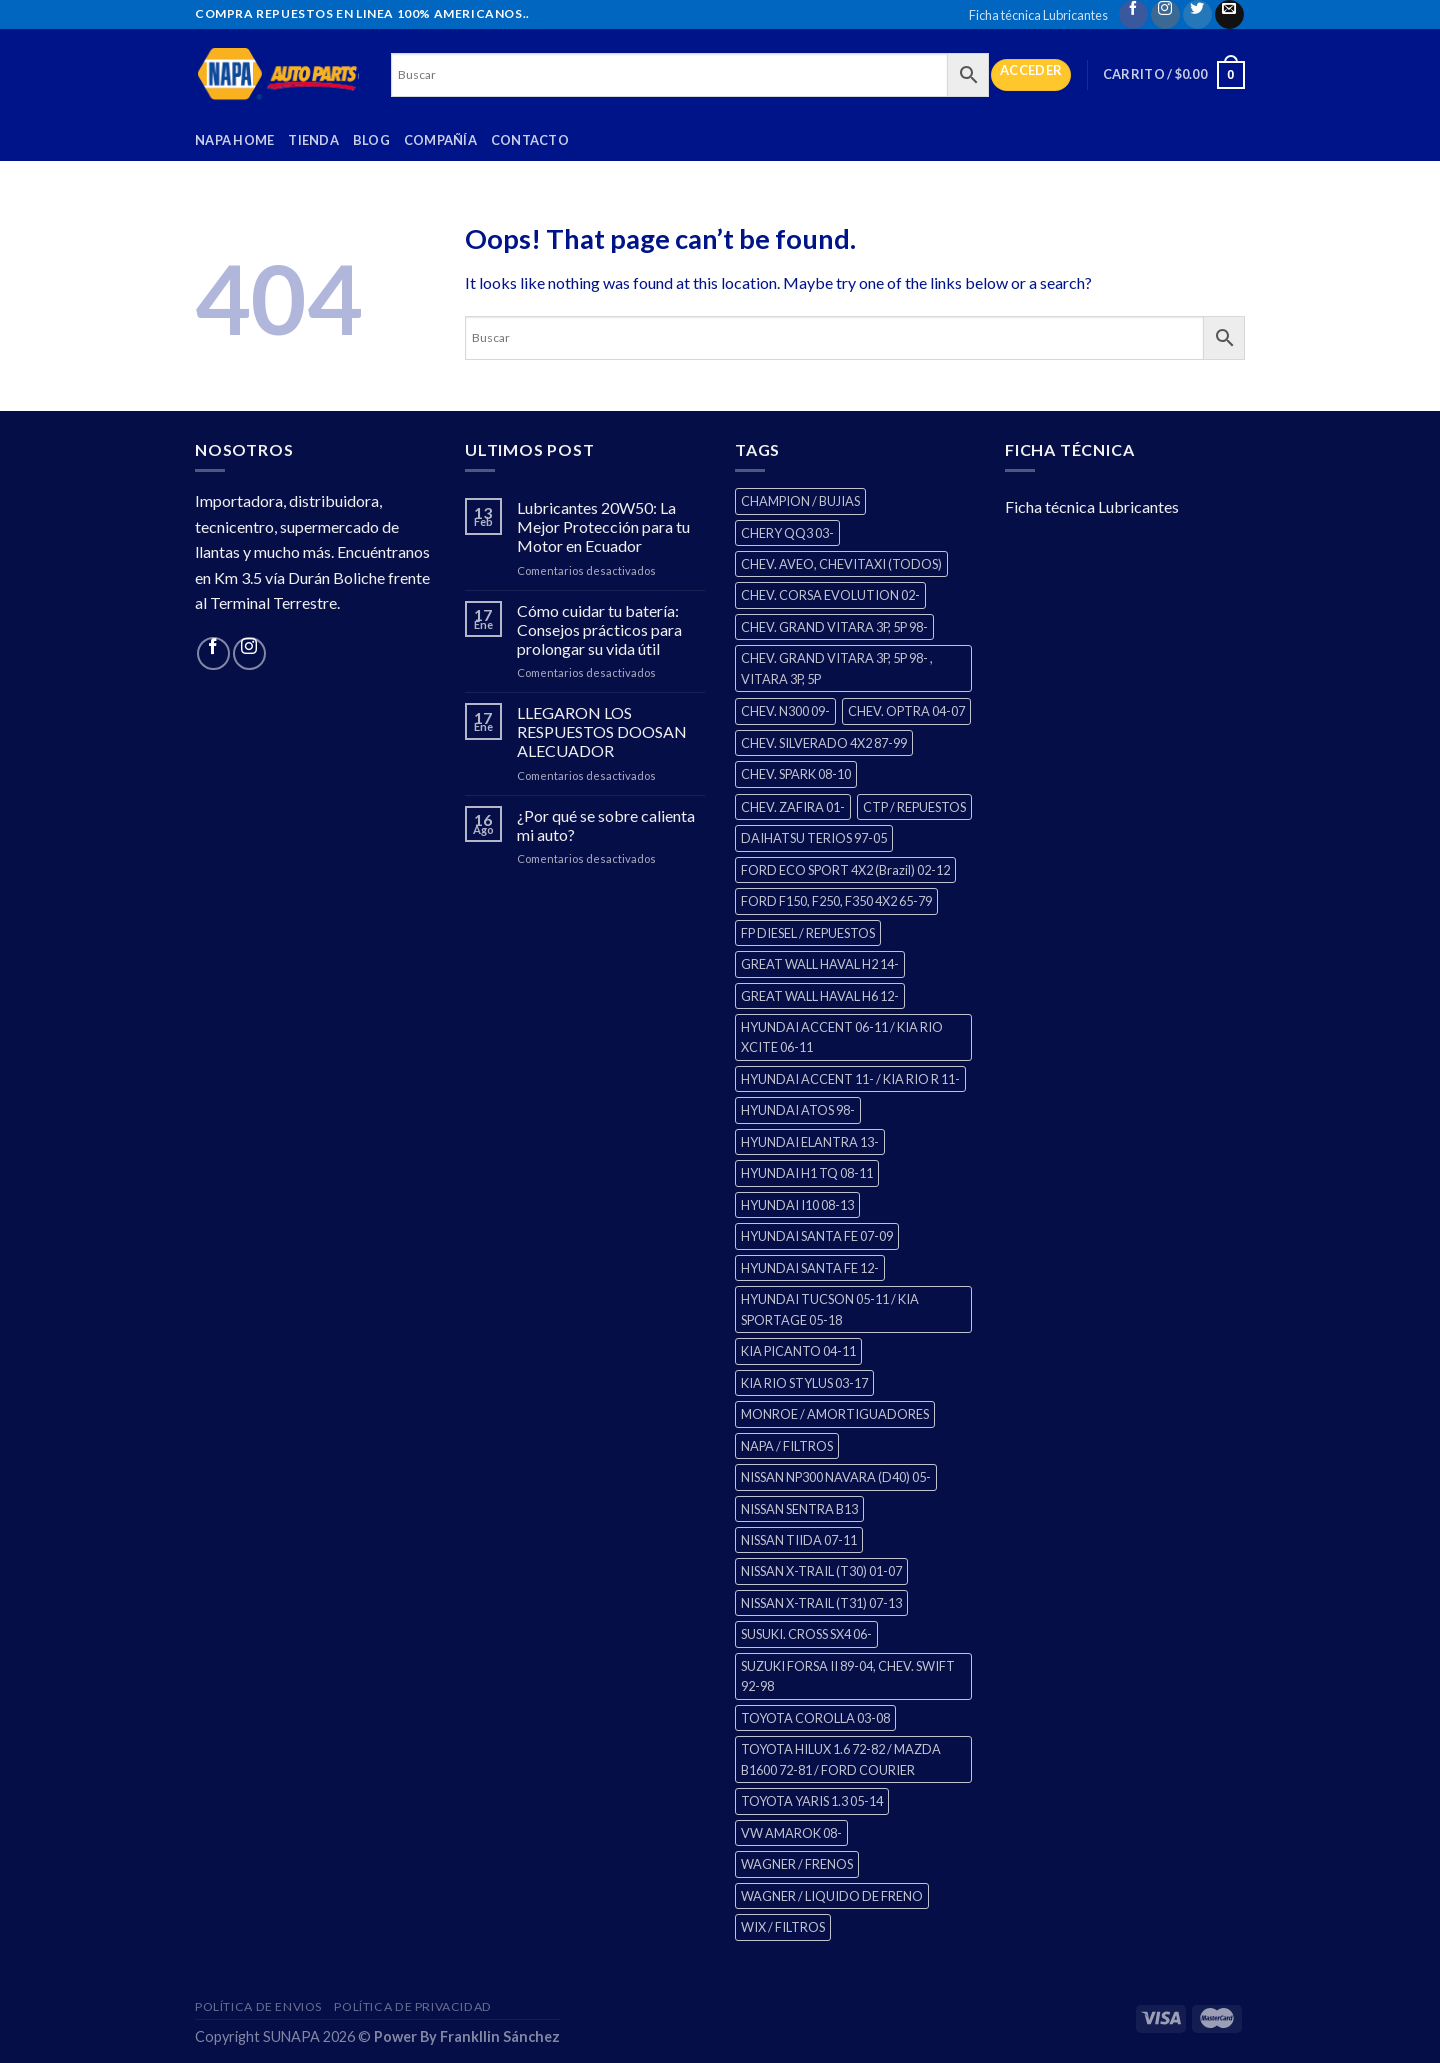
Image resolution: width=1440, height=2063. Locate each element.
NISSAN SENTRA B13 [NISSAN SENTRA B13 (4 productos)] (799, 1509)
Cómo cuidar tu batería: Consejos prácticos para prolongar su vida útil (599, 629)
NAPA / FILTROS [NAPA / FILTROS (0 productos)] (787, 1446)
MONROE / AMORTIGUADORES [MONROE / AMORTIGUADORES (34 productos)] (835, 1414)
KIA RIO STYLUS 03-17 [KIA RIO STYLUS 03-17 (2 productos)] (804, 1383)
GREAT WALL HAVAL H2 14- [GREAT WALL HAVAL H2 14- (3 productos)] (820, 964)
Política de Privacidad (412, 2006)
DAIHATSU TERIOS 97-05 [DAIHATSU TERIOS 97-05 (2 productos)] (814, 838)
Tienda (313, 140)
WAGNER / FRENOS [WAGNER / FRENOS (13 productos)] (797, 1864)
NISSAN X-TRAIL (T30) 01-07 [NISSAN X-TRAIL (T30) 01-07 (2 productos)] (821, 1571)
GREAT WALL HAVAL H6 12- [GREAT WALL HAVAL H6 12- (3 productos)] (820, 996)
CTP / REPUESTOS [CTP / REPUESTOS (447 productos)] (914, 807)
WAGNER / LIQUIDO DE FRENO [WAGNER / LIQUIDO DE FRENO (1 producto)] (832, 1896)
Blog (371, 140)
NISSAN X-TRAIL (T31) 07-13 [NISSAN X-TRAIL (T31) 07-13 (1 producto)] (821, 1603)
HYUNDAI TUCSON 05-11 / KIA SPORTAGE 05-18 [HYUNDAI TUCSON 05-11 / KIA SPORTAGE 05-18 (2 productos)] (830, 1309)
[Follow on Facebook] (1133, 14)
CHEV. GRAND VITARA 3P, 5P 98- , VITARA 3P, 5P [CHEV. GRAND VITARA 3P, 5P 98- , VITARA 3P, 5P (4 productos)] (837, 668)
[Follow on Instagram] (1165, 14)
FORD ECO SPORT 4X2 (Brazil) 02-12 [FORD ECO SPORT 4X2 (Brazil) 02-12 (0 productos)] (845, 870)
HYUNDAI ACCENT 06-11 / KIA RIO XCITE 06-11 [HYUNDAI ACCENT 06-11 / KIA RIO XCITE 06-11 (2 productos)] (842, 1037)
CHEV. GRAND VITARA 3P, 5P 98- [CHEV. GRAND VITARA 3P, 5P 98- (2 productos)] (834, 627)
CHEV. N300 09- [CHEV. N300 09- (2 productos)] (785, 711)
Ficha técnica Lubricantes (1038, 15)
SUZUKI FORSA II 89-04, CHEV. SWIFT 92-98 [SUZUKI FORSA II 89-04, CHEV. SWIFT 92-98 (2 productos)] (848, 1676)
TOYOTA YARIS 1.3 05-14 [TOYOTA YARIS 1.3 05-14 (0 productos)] (812, 1801)
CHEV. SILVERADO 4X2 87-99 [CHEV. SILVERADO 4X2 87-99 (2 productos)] (824, 743)
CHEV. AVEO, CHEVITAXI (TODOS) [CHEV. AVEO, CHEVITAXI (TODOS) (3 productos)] (841, 564)
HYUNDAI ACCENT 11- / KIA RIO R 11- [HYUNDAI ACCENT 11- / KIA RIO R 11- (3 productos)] (850, 1079)
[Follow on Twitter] (1197, 14)
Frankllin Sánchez (500, 2036)
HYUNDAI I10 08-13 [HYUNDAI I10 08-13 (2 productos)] (797, 1205)
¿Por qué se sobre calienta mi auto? (606, 825)
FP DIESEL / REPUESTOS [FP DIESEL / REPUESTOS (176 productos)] (808, 933)
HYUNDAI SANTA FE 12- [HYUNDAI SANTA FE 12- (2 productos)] (810, 1268)
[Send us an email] (1229, 14)
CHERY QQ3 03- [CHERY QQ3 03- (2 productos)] (787, 533)
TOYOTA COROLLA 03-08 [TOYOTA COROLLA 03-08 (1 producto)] (815, 1718)
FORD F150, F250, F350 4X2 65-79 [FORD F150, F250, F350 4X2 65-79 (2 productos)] (836, 901)
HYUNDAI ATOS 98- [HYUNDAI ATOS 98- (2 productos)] (798, 1110)
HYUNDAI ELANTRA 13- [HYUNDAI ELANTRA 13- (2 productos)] (810, 1142)
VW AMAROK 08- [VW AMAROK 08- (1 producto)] (791, 1833)
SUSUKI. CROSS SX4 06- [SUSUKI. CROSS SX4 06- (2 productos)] (806, 1634)
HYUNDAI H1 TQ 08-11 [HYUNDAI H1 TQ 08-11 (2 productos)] (807, 1173)
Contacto (530, 140)
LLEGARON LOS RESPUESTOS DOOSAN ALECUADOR (602, 731)
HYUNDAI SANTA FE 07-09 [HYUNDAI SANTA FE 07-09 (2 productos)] (817, 1236)
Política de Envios (258, 2006)
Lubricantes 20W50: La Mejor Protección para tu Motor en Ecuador (603, 526)
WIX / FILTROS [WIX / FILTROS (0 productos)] (783, 1927)
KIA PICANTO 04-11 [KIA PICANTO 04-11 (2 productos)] (798, 1351)
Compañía (440, 140)
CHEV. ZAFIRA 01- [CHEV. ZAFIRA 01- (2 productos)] (793, 807)
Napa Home (234, 140)
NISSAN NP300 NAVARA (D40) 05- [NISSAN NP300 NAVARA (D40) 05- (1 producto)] (836, 1477)
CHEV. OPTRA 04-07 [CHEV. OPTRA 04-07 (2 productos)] (906, 711)
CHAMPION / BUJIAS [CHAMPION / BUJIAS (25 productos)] (800, 501)
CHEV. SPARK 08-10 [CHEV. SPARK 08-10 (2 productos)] (796, 774)
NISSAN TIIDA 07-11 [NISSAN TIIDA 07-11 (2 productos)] (799, 1540)
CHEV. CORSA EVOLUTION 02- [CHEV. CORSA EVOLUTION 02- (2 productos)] (830, 595)
